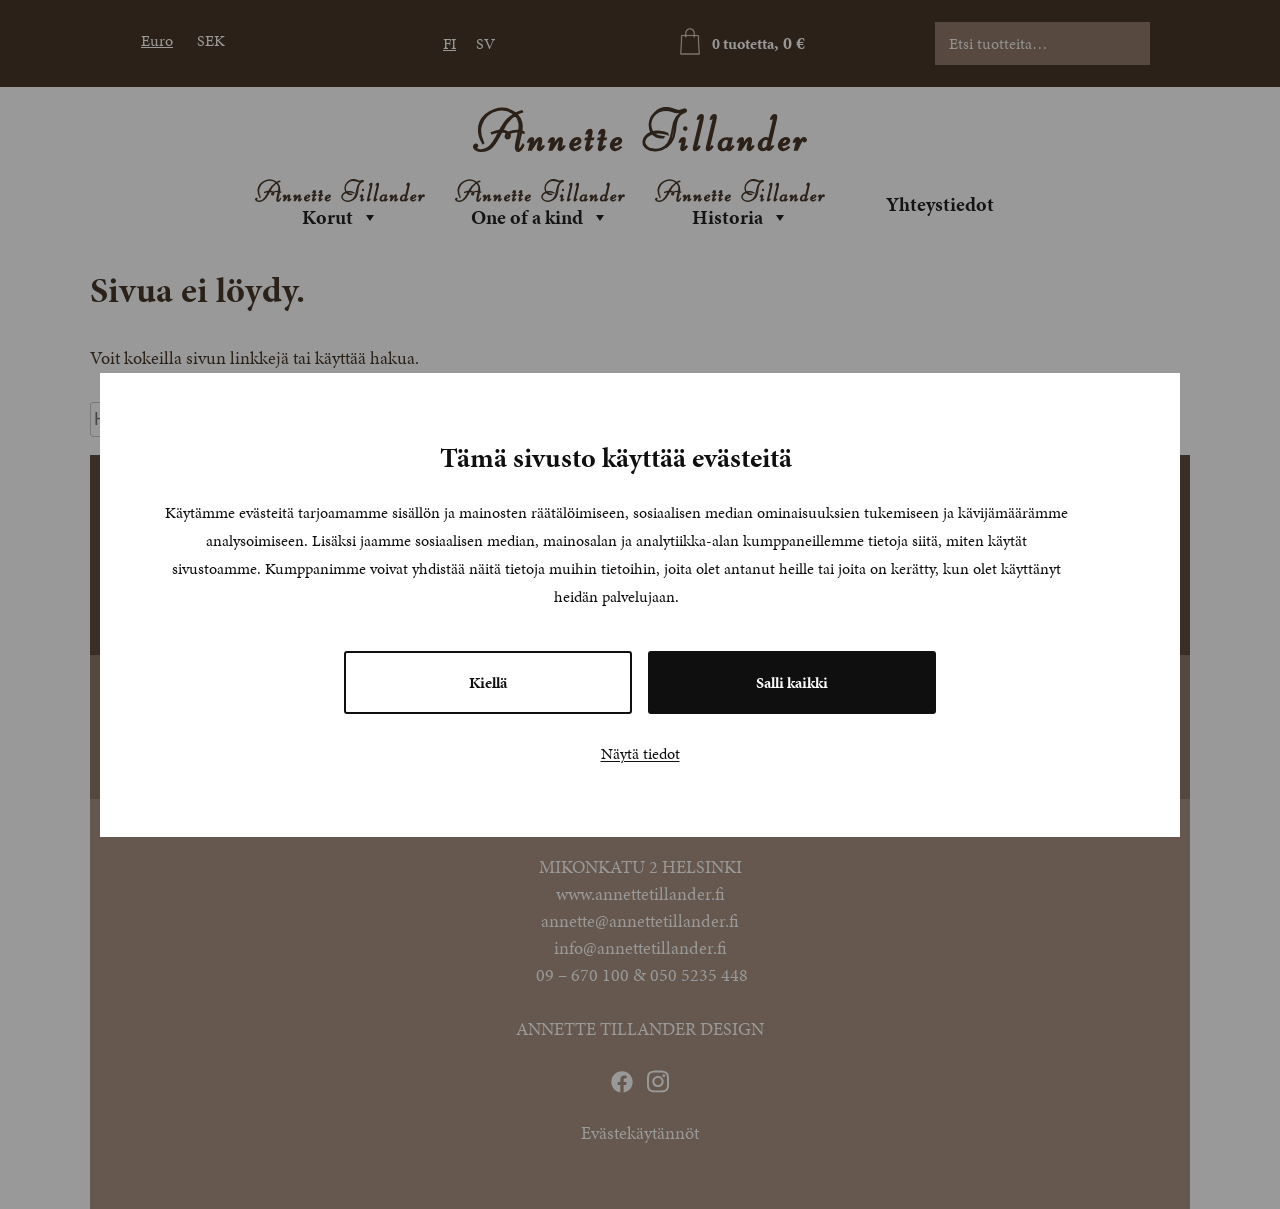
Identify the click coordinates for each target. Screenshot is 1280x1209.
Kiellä (488, 682)
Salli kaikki (792, 682)
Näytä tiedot (640, 753)
